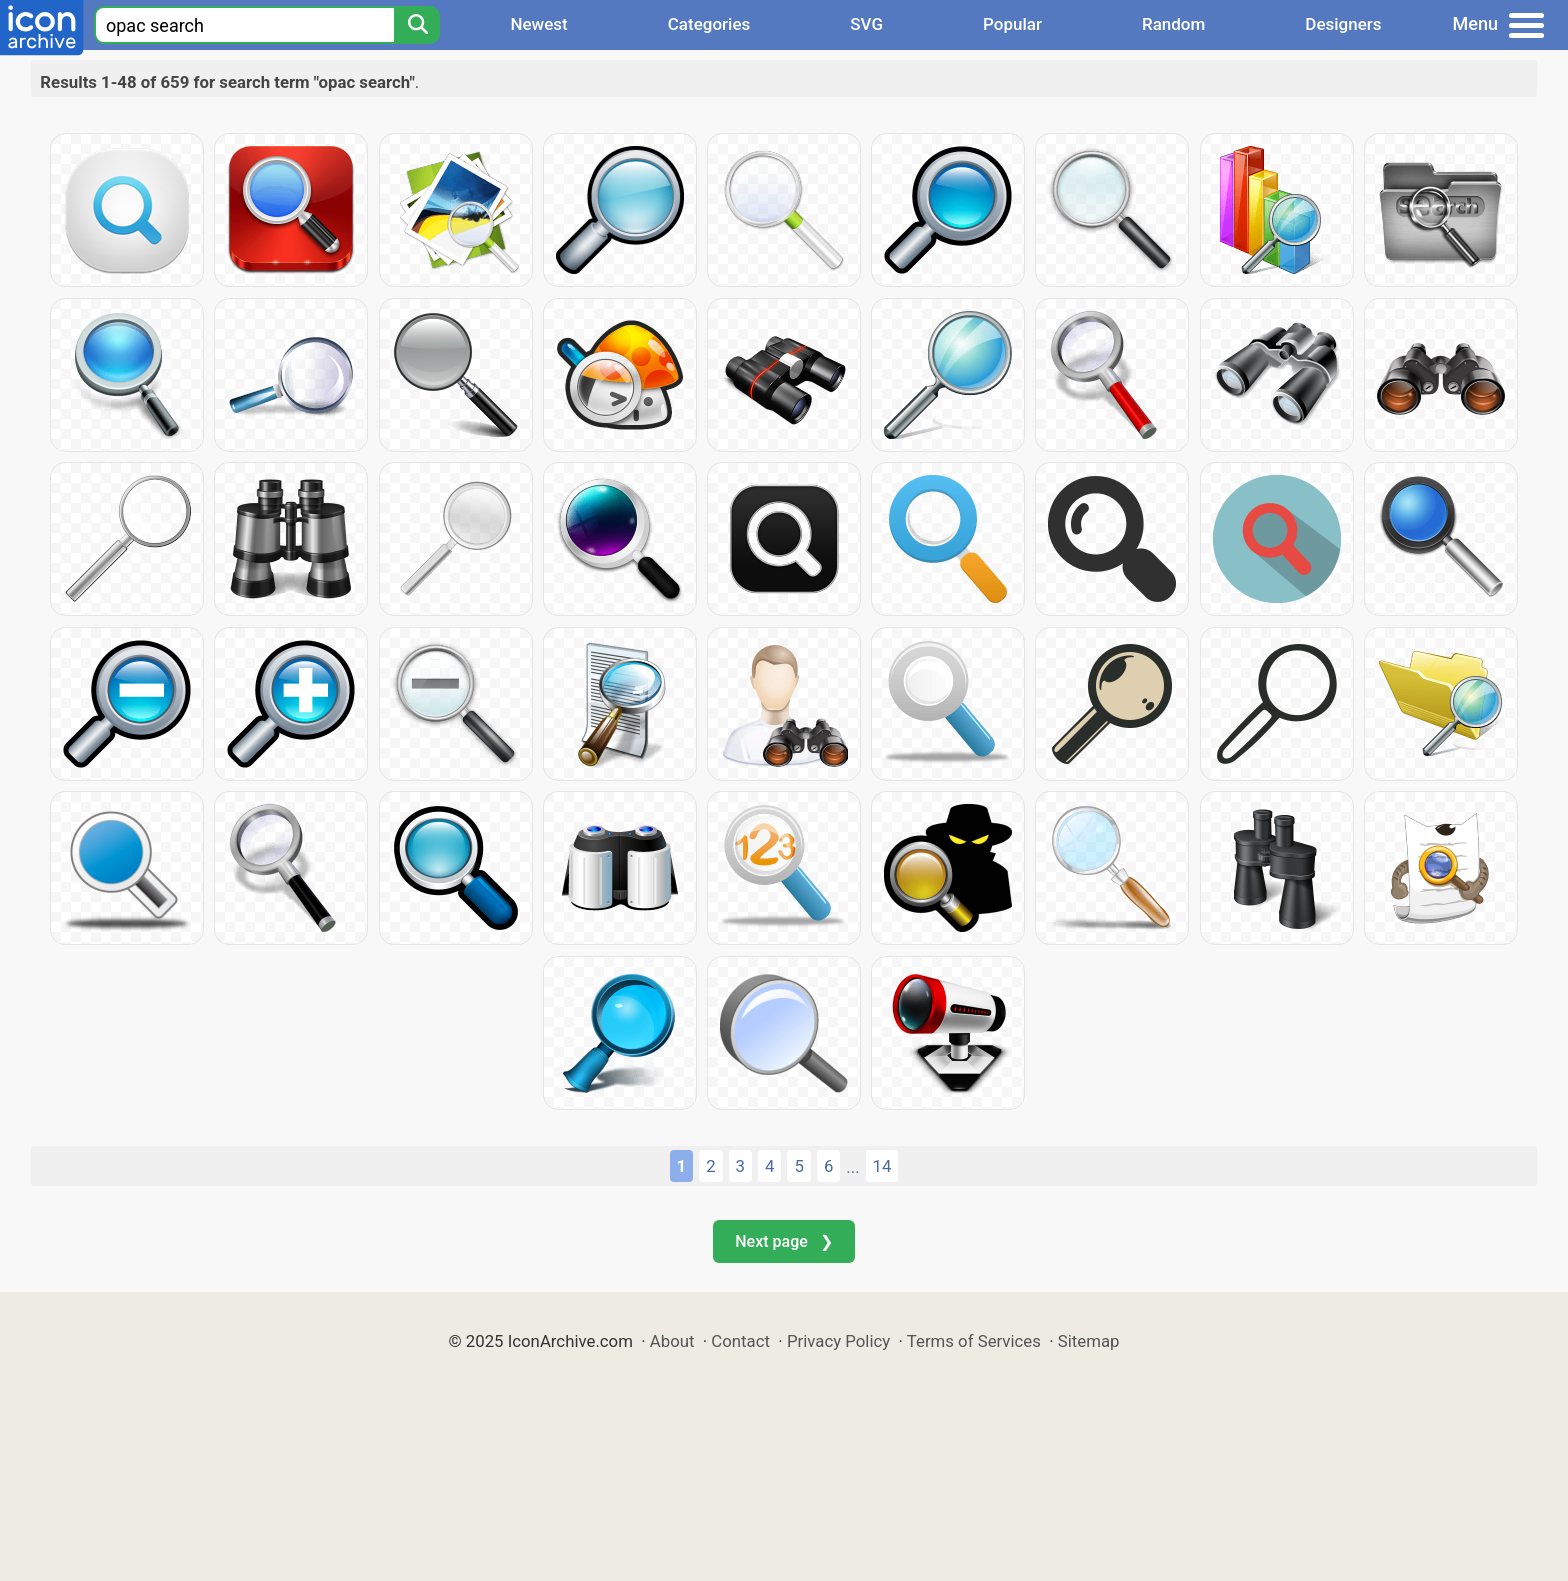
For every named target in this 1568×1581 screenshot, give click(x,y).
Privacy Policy (838, 1341)
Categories (709, 24)
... (852, 1167)
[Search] (417, 25)
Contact (740, 1341)
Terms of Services (974, 1341)
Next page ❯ (783, 1241)
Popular (1012, 24)
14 (882, 1166)
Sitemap (1089, 1341)
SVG (866, 24)
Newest (538, 24)
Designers (1343, 24)
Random (1173, 24)
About (672, 1341)
